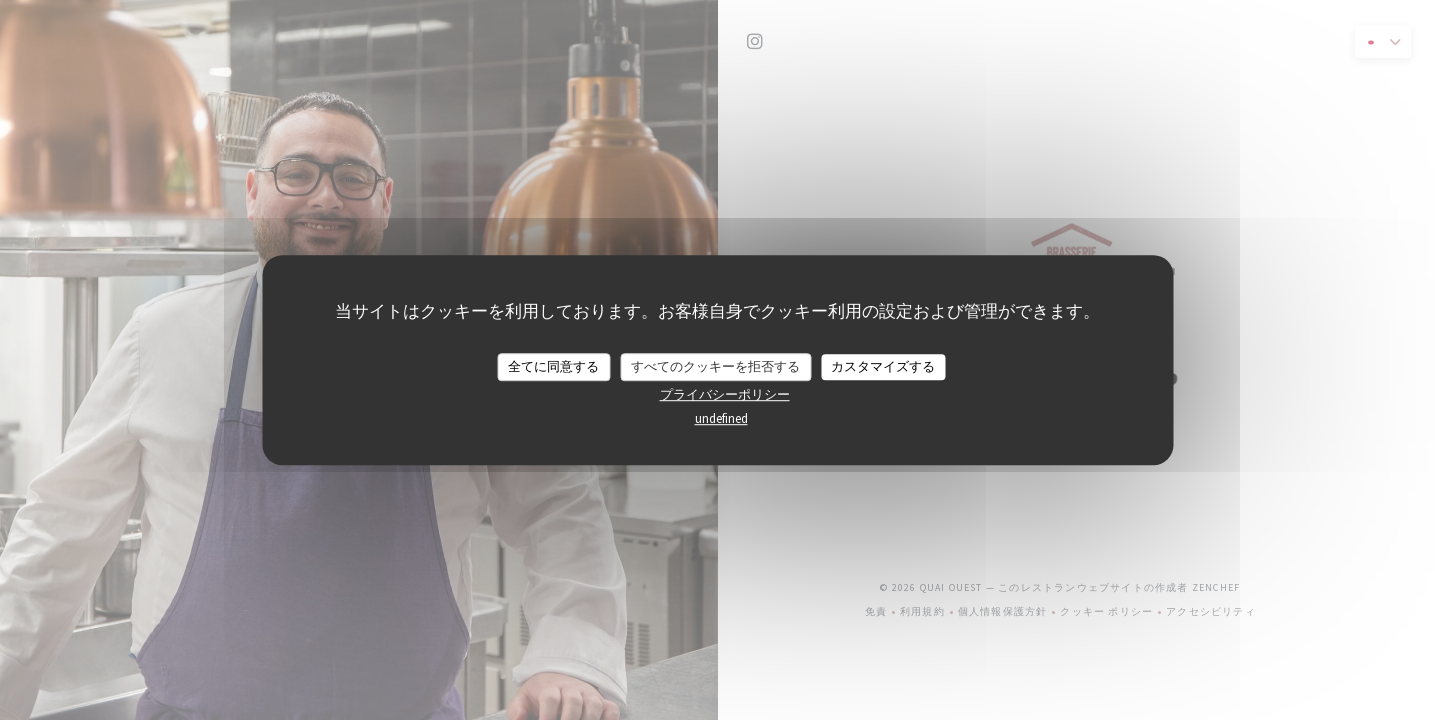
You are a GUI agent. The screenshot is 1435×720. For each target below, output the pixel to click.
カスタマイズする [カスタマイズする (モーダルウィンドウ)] (883, 366)
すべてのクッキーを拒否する (715, 366)
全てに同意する (553, 366)
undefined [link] (721, 418)
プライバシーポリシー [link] (725, 394)
